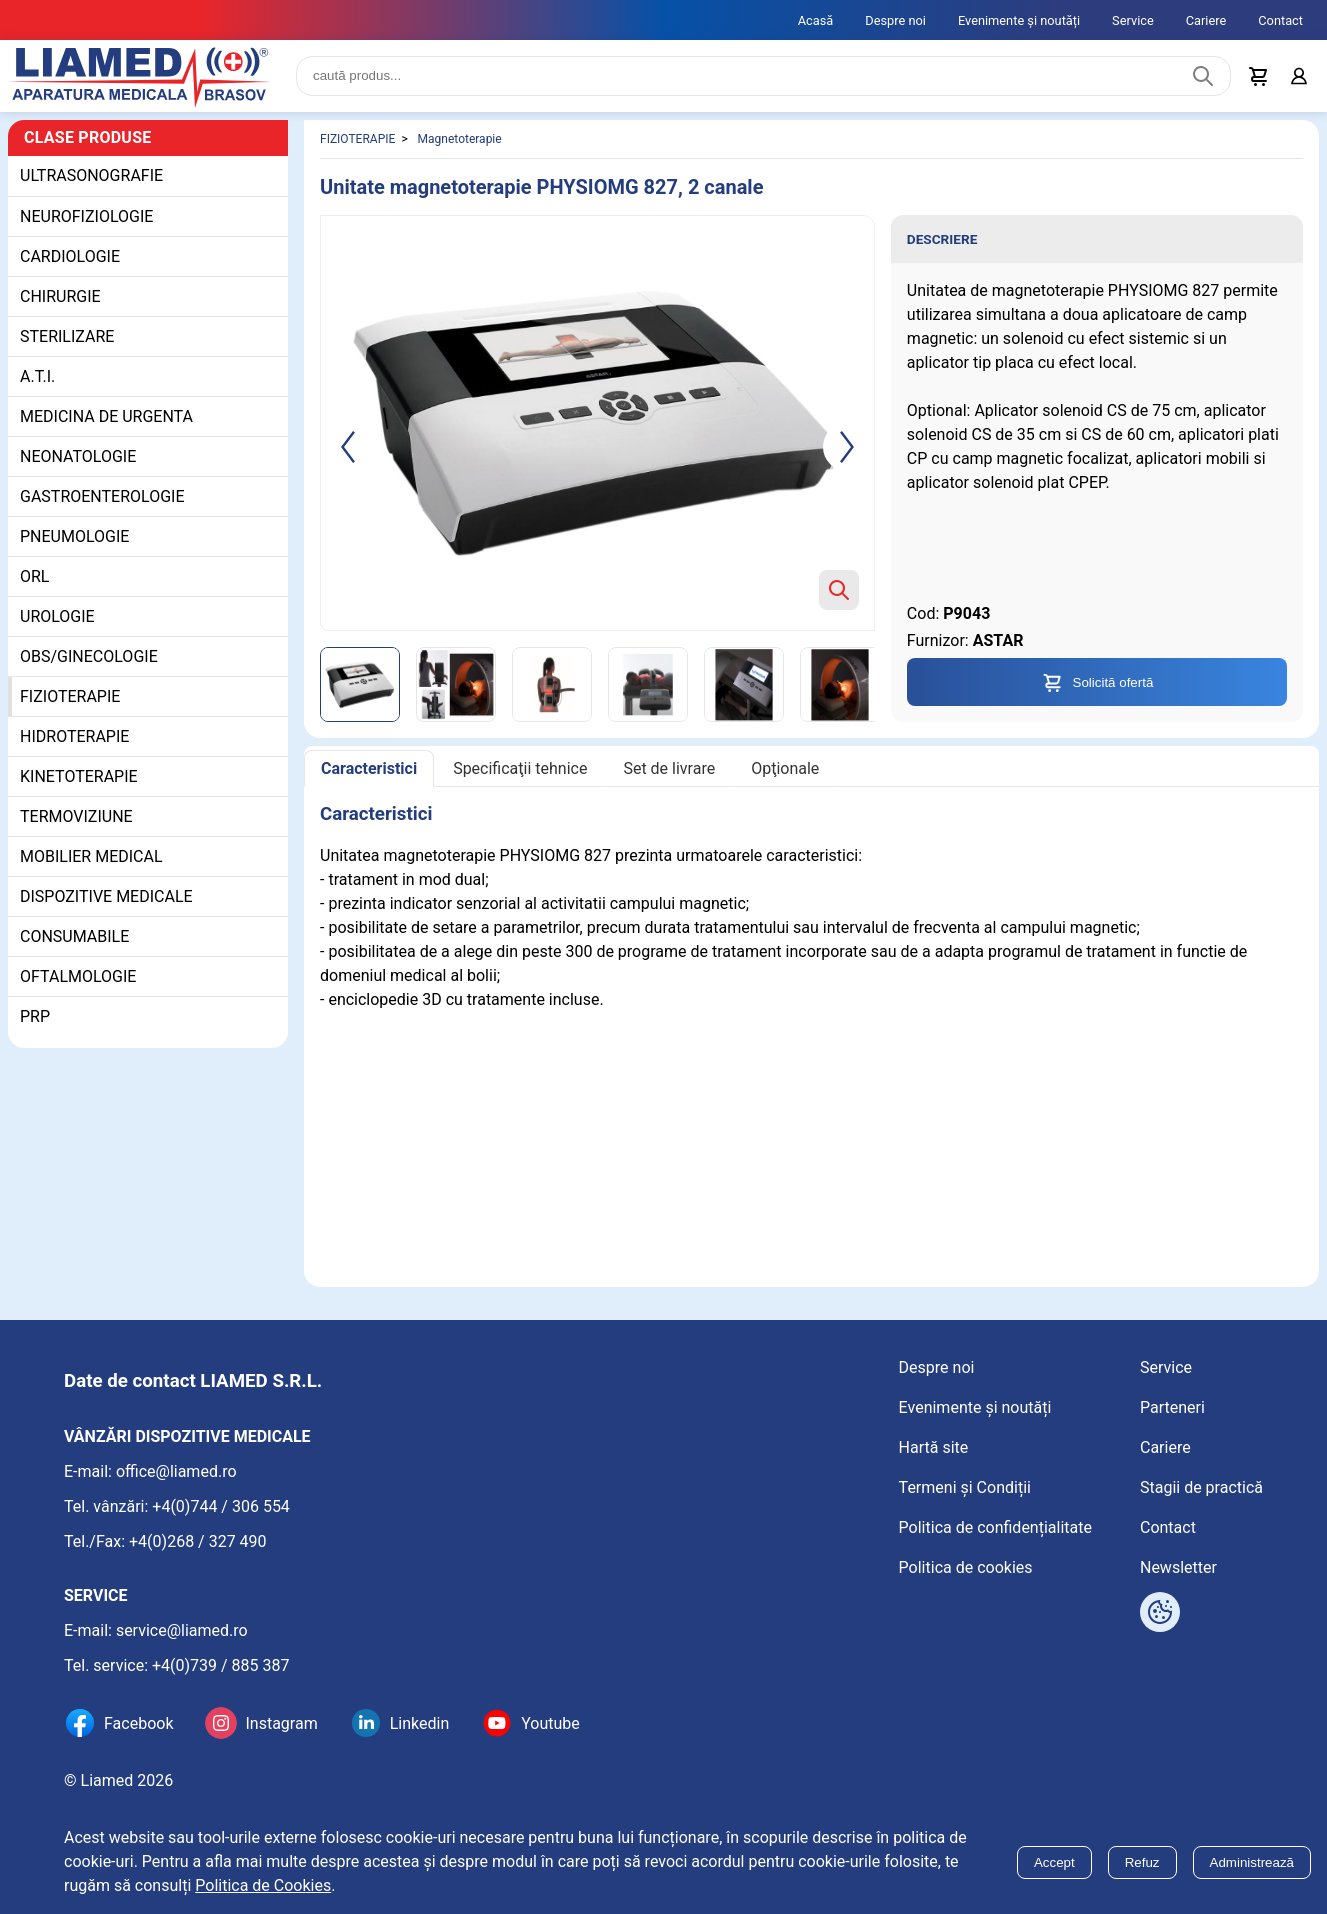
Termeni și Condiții (965, 1487)
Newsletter (1178, 1567)
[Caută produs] (1203, 76)
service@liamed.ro (182, 1630)
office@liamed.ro (176, 1471)
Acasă (816, 20)
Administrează (1252, 1862)
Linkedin (420, 1723)
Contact (1280, 20)
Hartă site (934, 1447)
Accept (1054, 1862)
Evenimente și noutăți (1019, 20)
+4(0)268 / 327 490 (198, 1541)
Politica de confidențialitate (995, 1527)
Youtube (550, 1723)
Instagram (281, 1723)
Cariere (1206, 20)
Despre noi (895, 20)
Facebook (138, 1723)
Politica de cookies (966, 1567)
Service (1133, 20)
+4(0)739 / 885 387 (221, 1665)
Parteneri (1172, 1407)
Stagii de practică (1201, 1487)
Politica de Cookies (263, 1885)
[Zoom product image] (839, 590)
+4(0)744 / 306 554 (221, 1506)
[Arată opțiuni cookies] (1160, 1612)
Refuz (1142, 1862)
